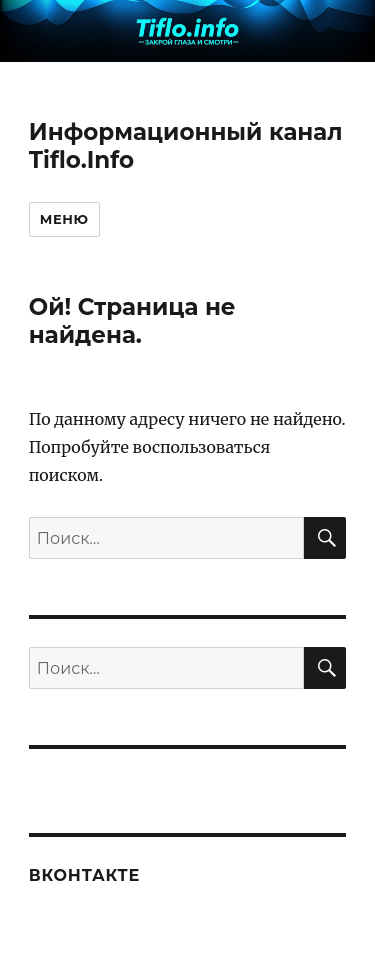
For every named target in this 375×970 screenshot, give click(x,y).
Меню (64, 219)
